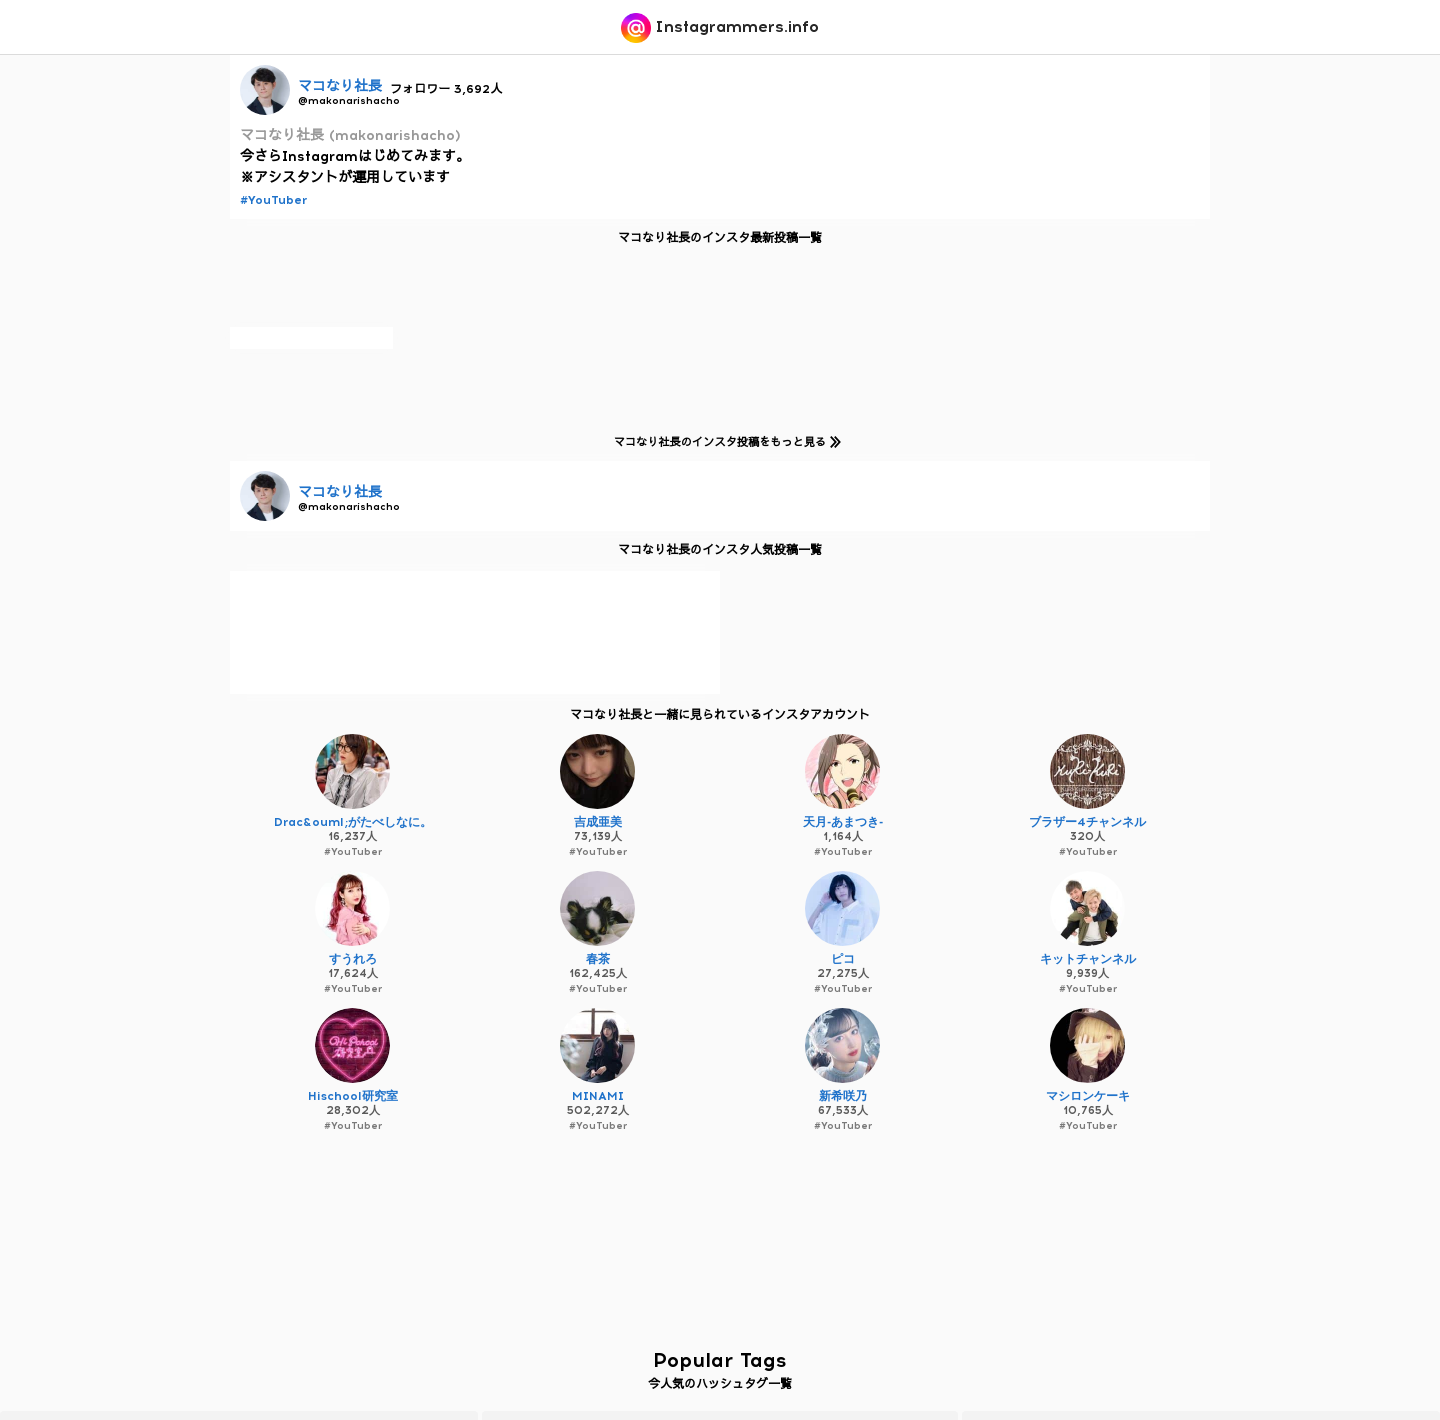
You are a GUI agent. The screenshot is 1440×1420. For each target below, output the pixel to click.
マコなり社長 (340, 86)
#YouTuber (273, 200)
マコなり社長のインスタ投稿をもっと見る (724, 441)
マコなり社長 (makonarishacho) (350, 135)
